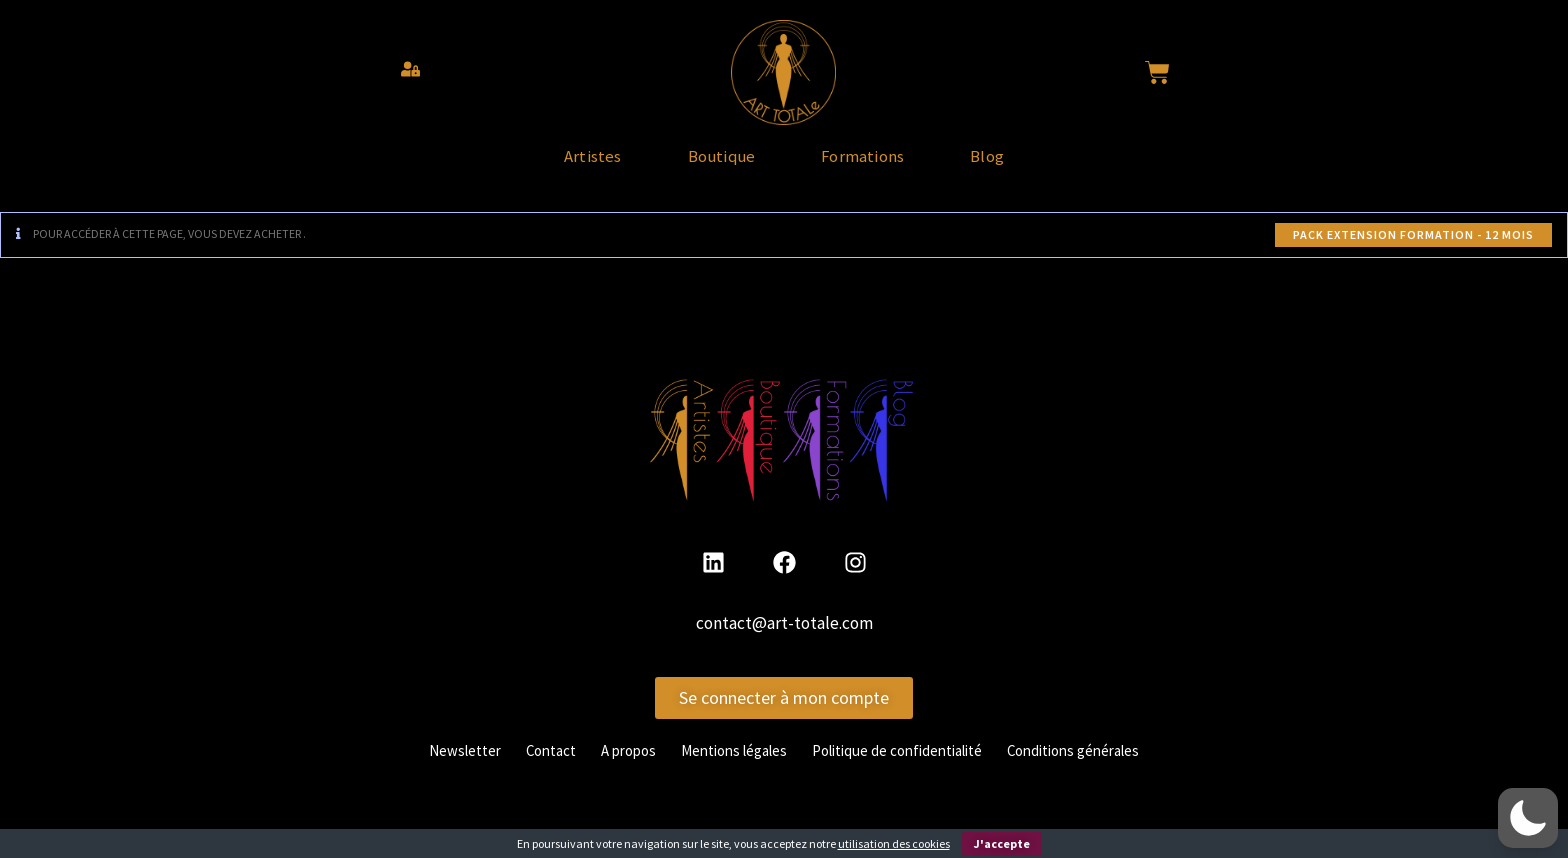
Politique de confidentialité (905, 768)
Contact (529, 768)
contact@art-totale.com (784, 642)
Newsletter (437, 768)
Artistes (533, 166)
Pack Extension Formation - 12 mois (1413, 253)
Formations (883, 166)
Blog (1047, 166)
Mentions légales (727, 768)
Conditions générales (1097, 768)
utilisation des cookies (894, 843)
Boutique (700, 166)
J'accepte (1002, 843)
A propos (612, 768)
